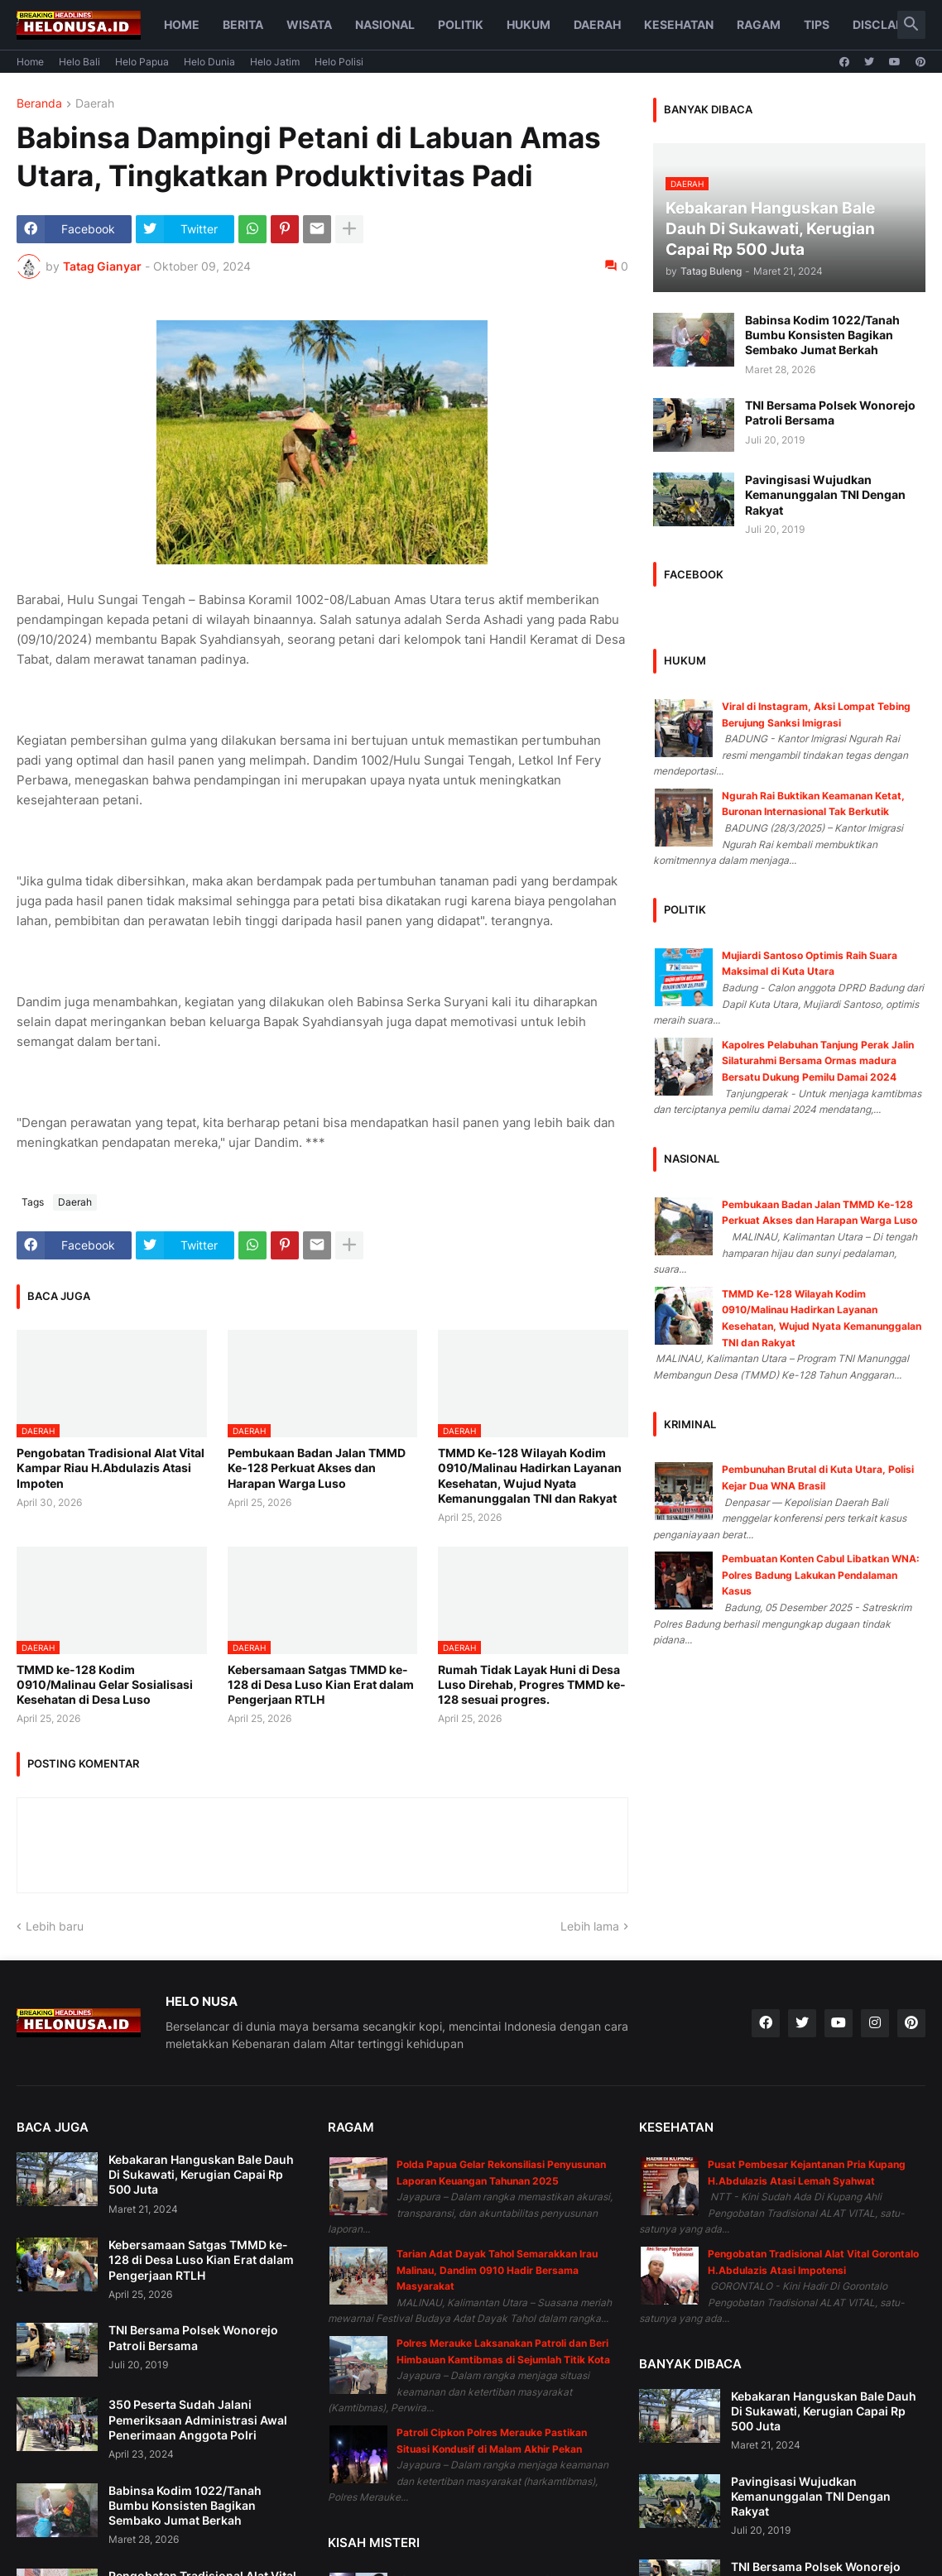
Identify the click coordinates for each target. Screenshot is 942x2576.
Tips (816, 24)
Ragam (759, 24)
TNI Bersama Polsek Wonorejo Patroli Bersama (830, 412)
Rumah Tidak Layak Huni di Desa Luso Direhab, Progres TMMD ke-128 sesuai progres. (532, 1684)
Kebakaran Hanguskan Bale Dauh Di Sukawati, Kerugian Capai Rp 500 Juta (201, 2174)
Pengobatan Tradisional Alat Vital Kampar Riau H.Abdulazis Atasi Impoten (110, 1467)
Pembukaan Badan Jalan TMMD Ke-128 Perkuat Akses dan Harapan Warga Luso (317, 1467)
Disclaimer (889, 24)
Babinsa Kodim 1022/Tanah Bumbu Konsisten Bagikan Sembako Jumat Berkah (822, 335)
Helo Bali (79, 61)
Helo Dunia (209, 61)
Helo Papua (142, 61)
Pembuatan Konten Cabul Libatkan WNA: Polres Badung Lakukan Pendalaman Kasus (821, 1574)
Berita (243, 24)
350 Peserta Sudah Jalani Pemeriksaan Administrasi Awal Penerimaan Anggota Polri (197, 2419)
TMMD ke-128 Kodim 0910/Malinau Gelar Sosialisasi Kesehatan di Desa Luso (105, 1684)
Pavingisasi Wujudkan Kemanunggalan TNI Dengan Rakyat (825, 494)
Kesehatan (679, 24)
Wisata (309, 24)
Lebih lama (589, 1926)
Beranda (39, 104)
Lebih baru (55, 1926)
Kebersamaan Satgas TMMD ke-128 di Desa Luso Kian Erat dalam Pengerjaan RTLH (321, 1684)
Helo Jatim (275, 61)
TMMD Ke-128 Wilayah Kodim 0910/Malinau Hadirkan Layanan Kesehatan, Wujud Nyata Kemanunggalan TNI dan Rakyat (530, 1475)
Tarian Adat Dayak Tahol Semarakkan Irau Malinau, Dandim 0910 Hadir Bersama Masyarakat (497, 2269)
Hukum (528, 24)
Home (181, 24)
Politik (460, 24)
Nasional (385, 24)
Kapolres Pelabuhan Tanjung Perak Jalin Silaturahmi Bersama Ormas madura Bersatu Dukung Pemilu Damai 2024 (818, 1061)
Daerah (597, 24)
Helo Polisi (339, 61)
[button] (911, 25)
